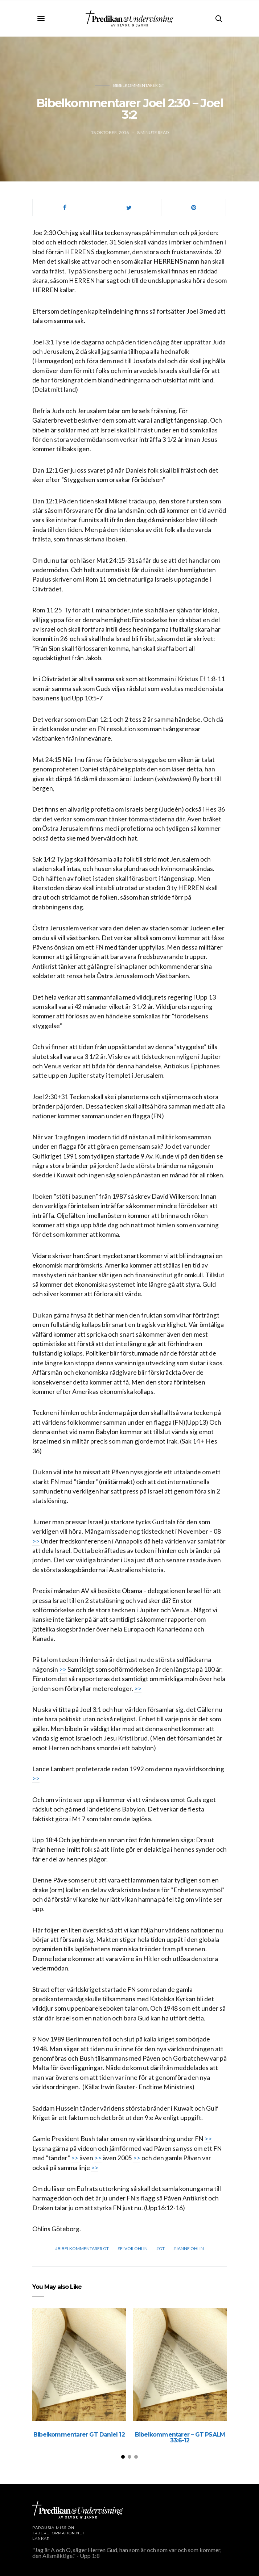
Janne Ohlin (190, 2248)
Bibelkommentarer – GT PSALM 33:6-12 (180, 2437)
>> (36, 1541)
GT (162, 2248)
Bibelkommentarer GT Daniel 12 (79, 2434)
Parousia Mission (53, 2527)
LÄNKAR (41, 2538)
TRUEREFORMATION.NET (58, 2533)
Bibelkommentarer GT (138, 85)
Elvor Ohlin (134, 2248)
